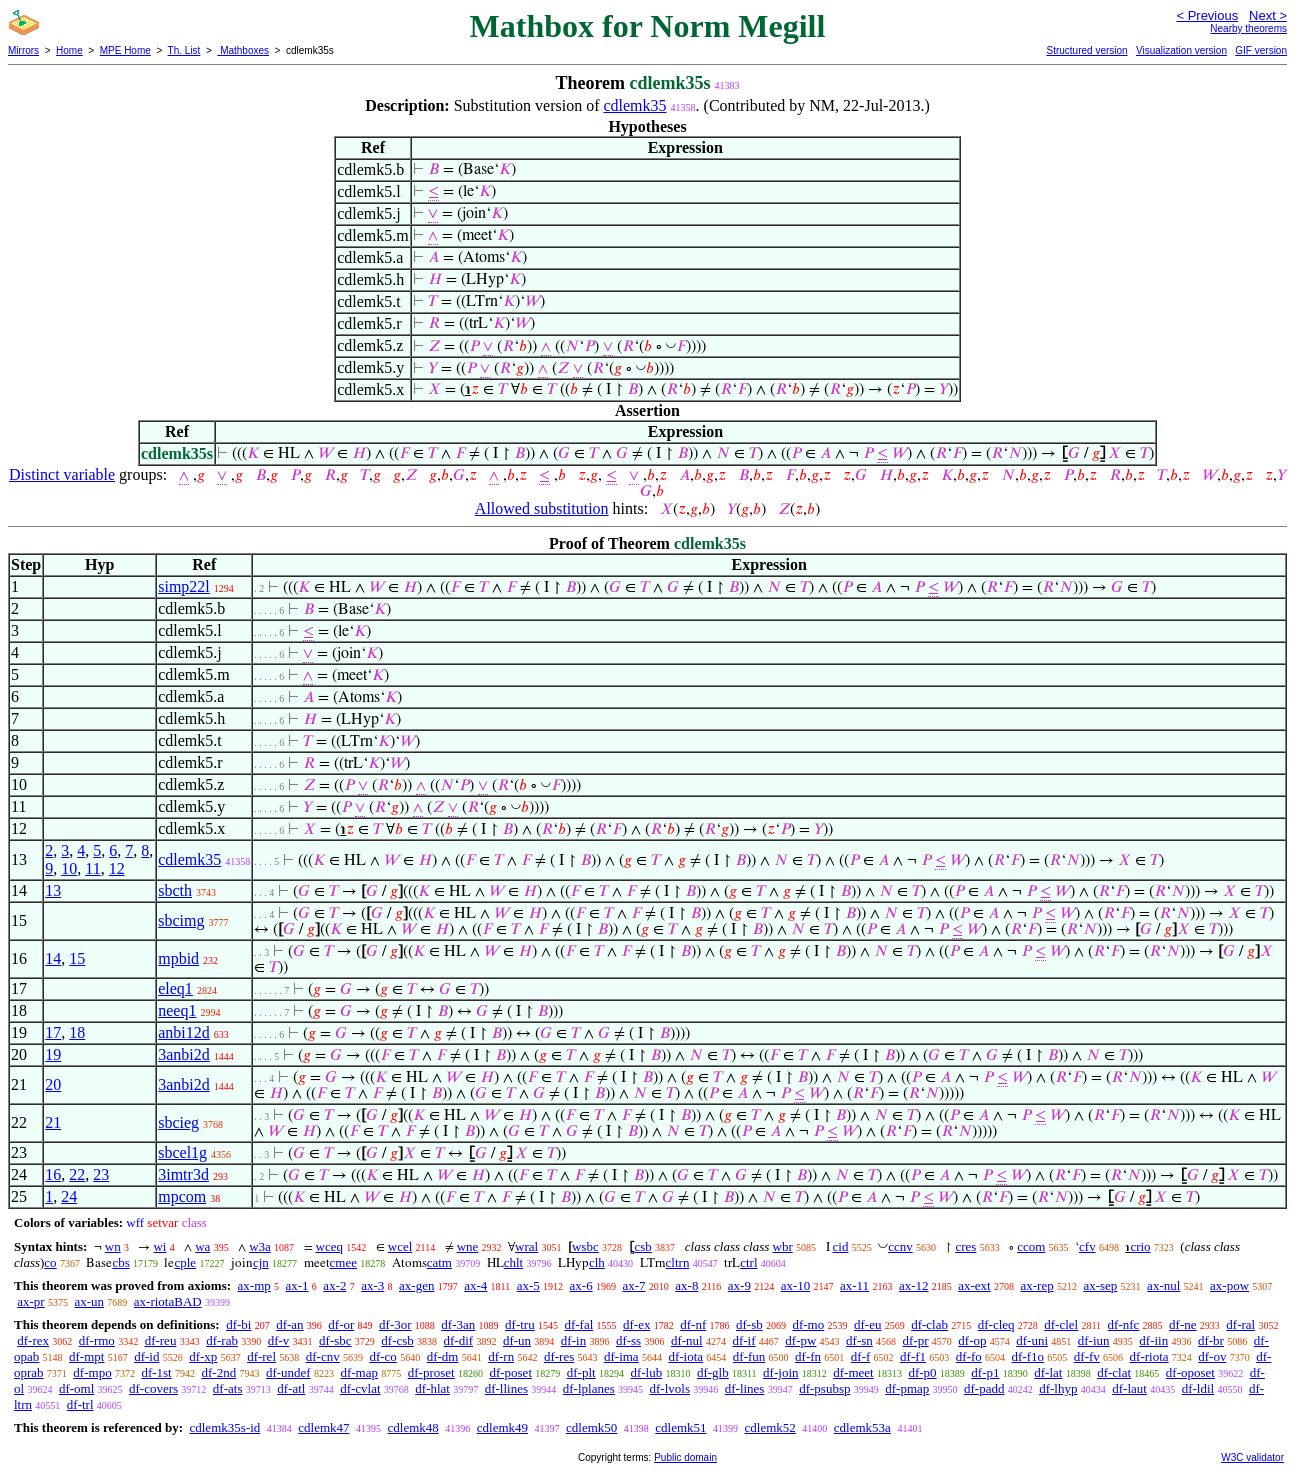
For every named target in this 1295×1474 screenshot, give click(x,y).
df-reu (161, 1340)
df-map (359, 1372)
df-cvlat (360, 1388)
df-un (517, 1340)
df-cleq (996, 1324)
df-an (289, 1324)
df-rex (33, 1340)
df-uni (1032, 1340)
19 (53, 1054)
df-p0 (922, 1372)
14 (53, 958)
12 (117, 868)
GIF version (1261, 50)
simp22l (184, 586)
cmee (343, 1262)
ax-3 (372, 1285)
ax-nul (1163, 1285)
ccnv (900, 1246)
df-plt (581, 1372)
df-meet (853, 1372)
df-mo (808, 1324)
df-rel (261, 1356)
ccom (1031, 1246)
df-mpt (86, 1356)
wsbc (585, 1246)
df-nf (693, 1324)
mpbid (178, 958)
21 (53, 1122)
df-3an (458, 1324)
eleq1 (175, 988)
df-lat (1048, 1372)
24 (69, 1196)
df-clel (1061, 1324)
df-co (382, 1356)
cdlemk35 (634, 105)
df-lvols (670, 1388)
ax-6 (581, 1285)
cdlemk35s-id (224, 1427)
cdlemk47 (323, 1427)
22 (77, 1174)
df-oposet (1190, 1372)
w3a (260, 1246)
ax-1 (297, 1285)
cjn (261, 1262)
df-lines (745, 1388)
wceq (329, 1246)
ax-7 (633, 1285)
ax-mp (254, 1285)
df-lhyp (1058, 1388)
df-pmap (907, 1388)
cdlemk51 (680, 1427)
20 (53, 1084)
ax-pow (1229, 1285)
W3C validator (1252, 1457)
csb (642, 1246)
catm (439, 1262)
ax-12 (914, 1285)
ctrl (748, 1262)
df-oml (76, 1388)
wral (526, 1246)
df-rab (222, 1340)
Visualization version (1181, 50)
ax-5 (528, 1285)
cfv (1087, 1246)
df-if (743, 1340)
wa (202, 1246)
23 (101, 1174)
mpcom (182, 1196)
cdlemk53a (862, 1427)
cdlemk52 (770, 1427)
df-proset (431, 1372)
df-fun (749, 1356)
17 (53, 1032)
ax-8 (686, 1285)
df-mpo (92, 1372)
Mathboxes (243, 50)
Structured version (1086, 50)
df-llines (506, 1388)
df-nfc (1124, 1324)
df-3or (395, 1324)
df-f (861, 1356)
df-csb (397, 1340)
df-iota (685, 1356)
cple (185, 1262)
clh (597, 1262)
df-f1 (913, 1356)
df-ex (636, 1324)
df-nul (687, 1340)
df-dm (443, 1356)
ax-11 (854, 1285)
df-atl (291, 1388)
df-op (972, 1340)
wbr (783, 1246)
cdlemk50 (591, 1427)
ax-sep (1100, 1285)
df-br (1211, 1340)
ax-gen (416, 1285)
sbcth (175, 890)
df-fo (969, 1356)
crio (1140, 1246)
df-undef (288, 1372)
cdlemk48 (413, 1427)
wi (159, 1246)
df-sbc (335, 1340)
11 (92, 868)
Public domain (685, 1457)
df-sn (859, 1340)
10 (69, 868)
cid (841, 1246)
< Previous (1207, 15)
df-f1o (1028, 1356)
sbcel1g (182, 1152)
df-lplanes (589, 1388)
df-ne (1182, 1324)
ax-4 (475, 1285)
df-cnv (323, 1356)
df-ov (1212, 1356)
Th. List (184, 50)
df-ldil (1198, 1388)
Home (69, 50)
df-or (341, 1324)
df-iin (1153, 1340)
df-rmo (97, 1340)
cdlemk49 (502, 1427)
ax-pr (30, 1301)
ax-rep (1036, 1285)
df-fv (1087, 1356)
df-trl (80, 1404)
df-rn (501, 1356)
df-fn (808, 1356)
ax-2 (334, 1285)
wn (113, 1246)
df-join (780, 1372)
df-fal (578, 1324)
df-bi (238, 1324)
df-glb (713, 1372)
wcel (400, 1246)
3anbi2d (184, 1054)
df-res (559, 1356)
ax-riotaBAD (168, 1301)
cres (965, 1246)
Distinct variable (62, 474)
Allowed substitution (542, 508)
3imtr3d (183, 1174)
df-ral (1240, 1324)
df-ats (228, 1388)
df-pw (800, 1340)
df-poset (510, 1372)
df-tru (520, 1324)
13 (53, 890)
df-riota (1149, 1356)
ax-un (89, 1301)
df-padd (984, 1388)
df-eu (867, 1324)
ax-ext (974, 1285)
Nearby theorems (1248, 28)
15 (77, 958)
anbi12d (184, 1032)
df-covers (153, 1388)
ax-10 (796, 1285)
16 (53, 1174)
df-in (573, 1340)
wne (468, 1246)
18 (77, 1032)
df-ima (621, 1356)
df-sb (749, 1324)
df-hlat (432, 1388)
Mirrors (23, 50)
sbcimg (181, 920)
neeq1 (177, 1010)
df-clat (1114, 1372)
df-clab (929, 1324)
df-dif (459, 1340)
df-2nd (218, 1372)
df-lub (646, 1372)
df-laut (1129, 1388)
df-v (279, 1340)
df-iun (1094, 1340)
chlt (514, 1262)
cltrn (678, 1262)
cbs (120, 1262)
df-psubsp (824, 1388)
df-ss (628, 1340)
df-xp (203, 1356)
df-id (146, 1356)
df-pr (916, 1340)
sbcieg (178, 1122)
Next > (1268, 15)
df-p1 (985, 1372)
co (50, 1262)
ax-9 (739, 1285)
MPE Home (125, 50)
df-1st (156, 1372)
